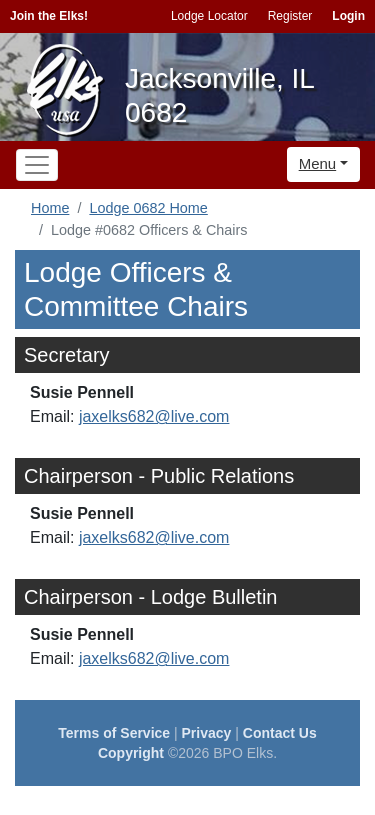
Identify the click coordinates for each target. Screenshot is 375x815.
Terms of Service (114, 733)
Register (290, 16)
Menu (318, 163)
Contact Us (280, 733)
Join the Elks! (49, 16)
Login (348, 16)
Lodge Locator (209, 16)
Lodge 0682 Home (148, 208)
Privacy (207, 733)
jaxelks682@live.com (154, 416)
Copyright (131, 753)
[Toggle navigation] (37, 165)
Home (50, 208)
